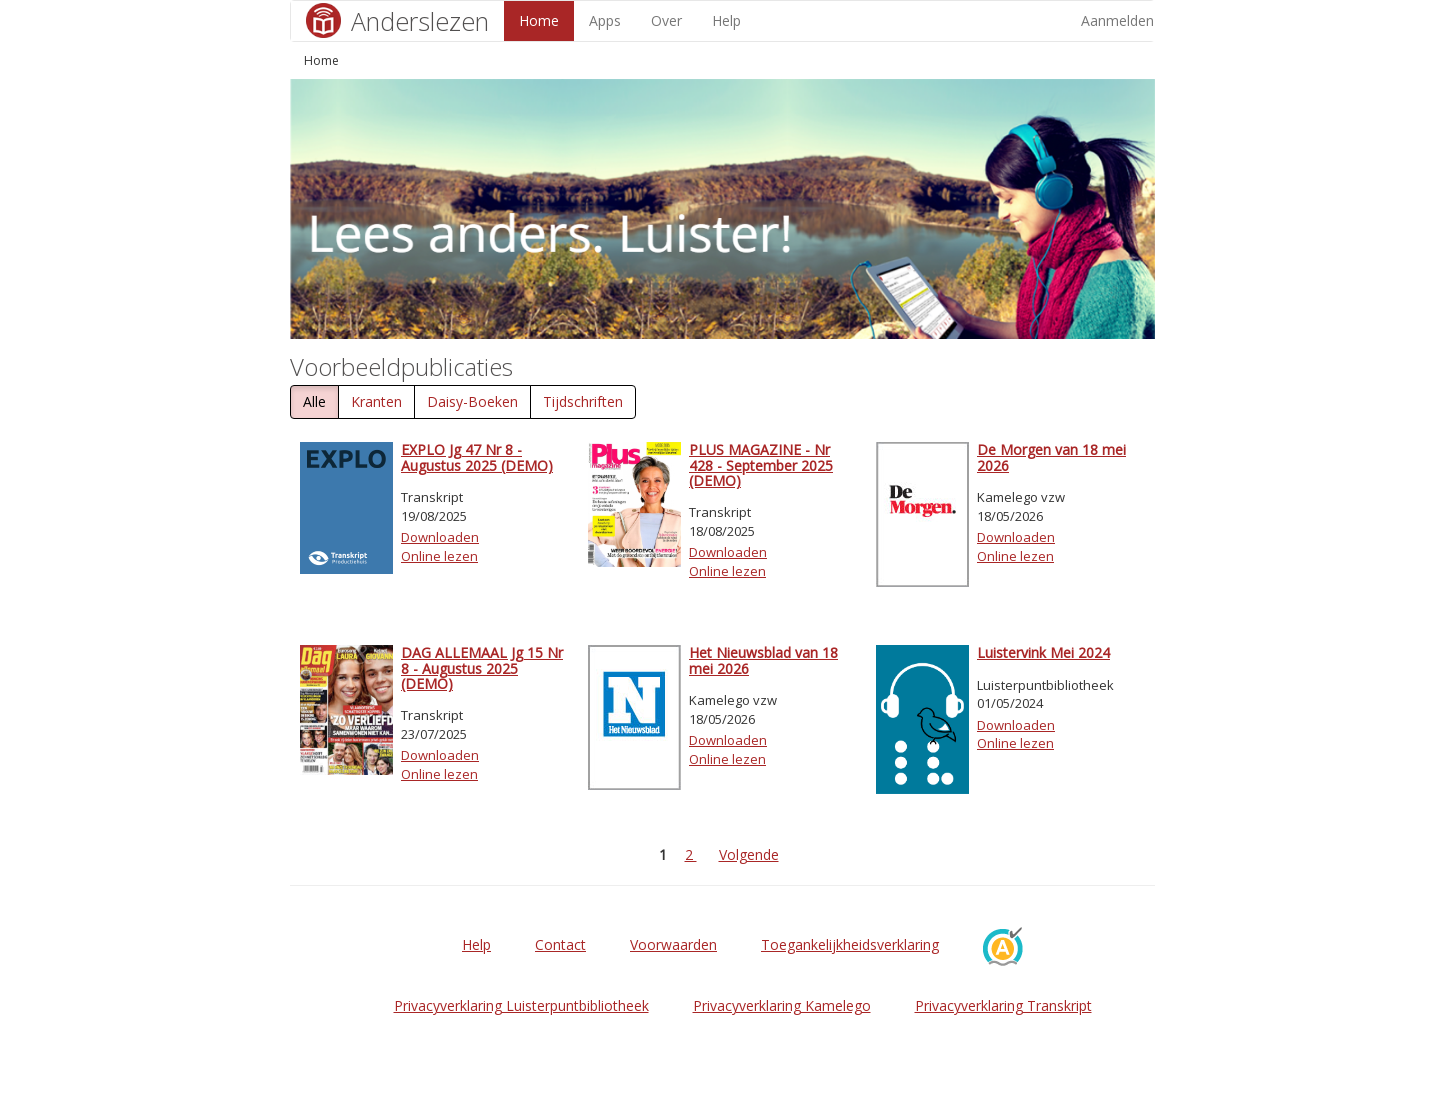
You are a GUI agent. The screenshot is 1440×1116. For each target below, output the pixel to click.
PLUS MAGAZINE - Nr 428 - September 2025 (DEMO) (761, 465)
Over (666, 20)
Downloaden (440, 537)
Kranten (376, 401)
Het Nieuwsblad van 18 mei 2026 (763, 660)
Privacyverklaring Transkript (1003, 1005)
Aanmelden (1117, 20)
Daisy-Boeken (472, 401)
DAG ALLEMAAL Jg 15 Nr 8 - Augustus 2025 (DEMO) (482, 668)
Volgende (749, 854)
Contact (560, 944)
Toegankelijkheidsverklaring (850, 944)
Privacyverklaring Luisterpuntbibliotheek (521, 1005)
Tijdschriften (583, 401)
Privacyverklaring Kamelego (782, 1005)
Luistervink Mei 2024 (1043, 652)
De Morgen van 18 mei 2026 (1051, 457)
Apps (605, 20)
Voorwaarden (673, 944)
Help (726, 20)
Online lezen (439, 556)
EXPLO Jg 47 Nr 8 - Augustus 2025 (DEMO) (477, 457)
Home (539, 20)
